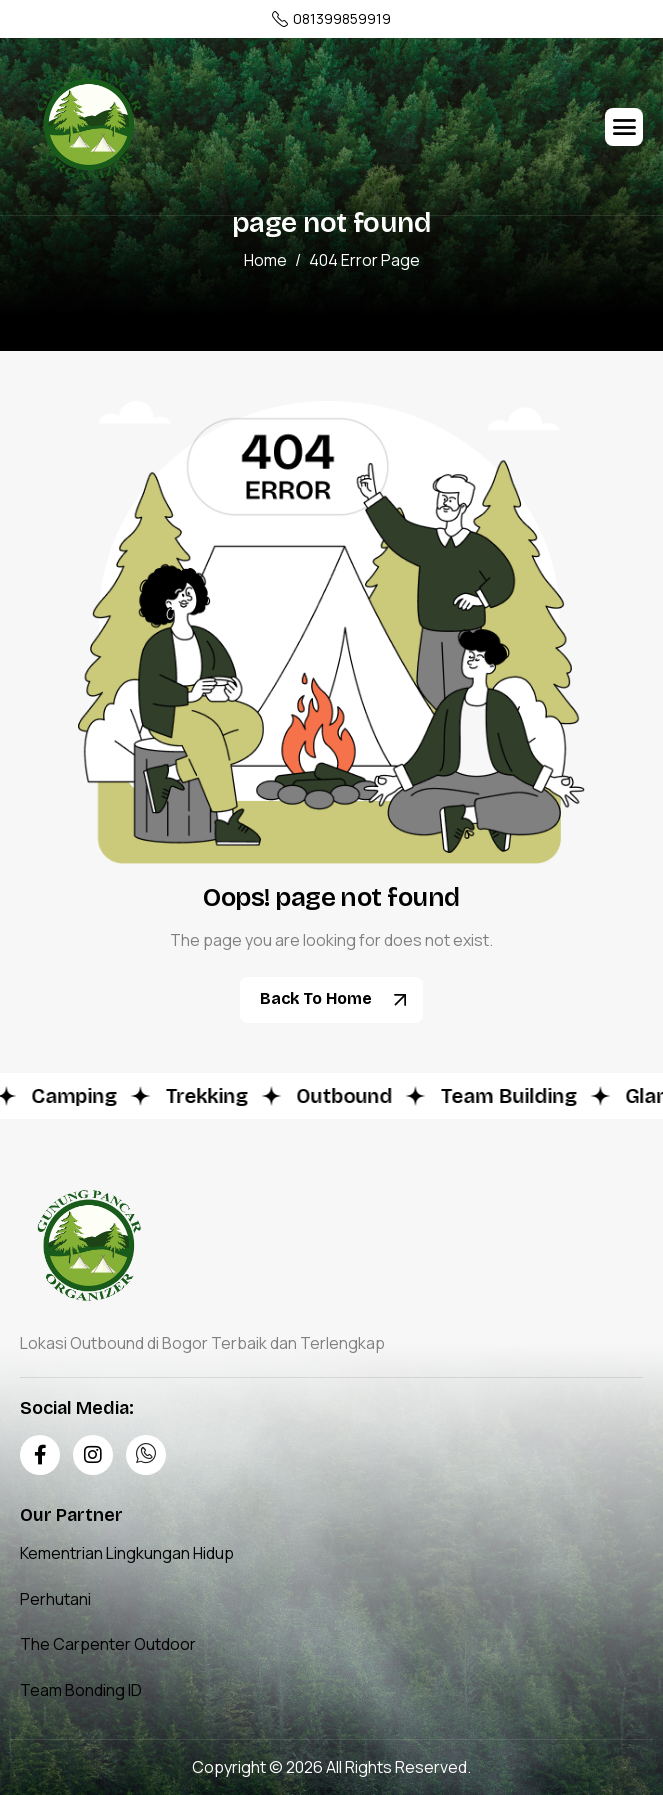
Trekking (211, 1096)
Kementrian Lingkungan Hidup (127, 1553)
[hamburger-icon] (624, 127)
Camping (79, 1096)
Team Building (513, 1096)
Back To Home (339, 1000)
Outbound (349, 1096)
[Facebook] (40, 1455)
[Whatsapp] (146, 1455)
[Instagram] (93, 1455)
